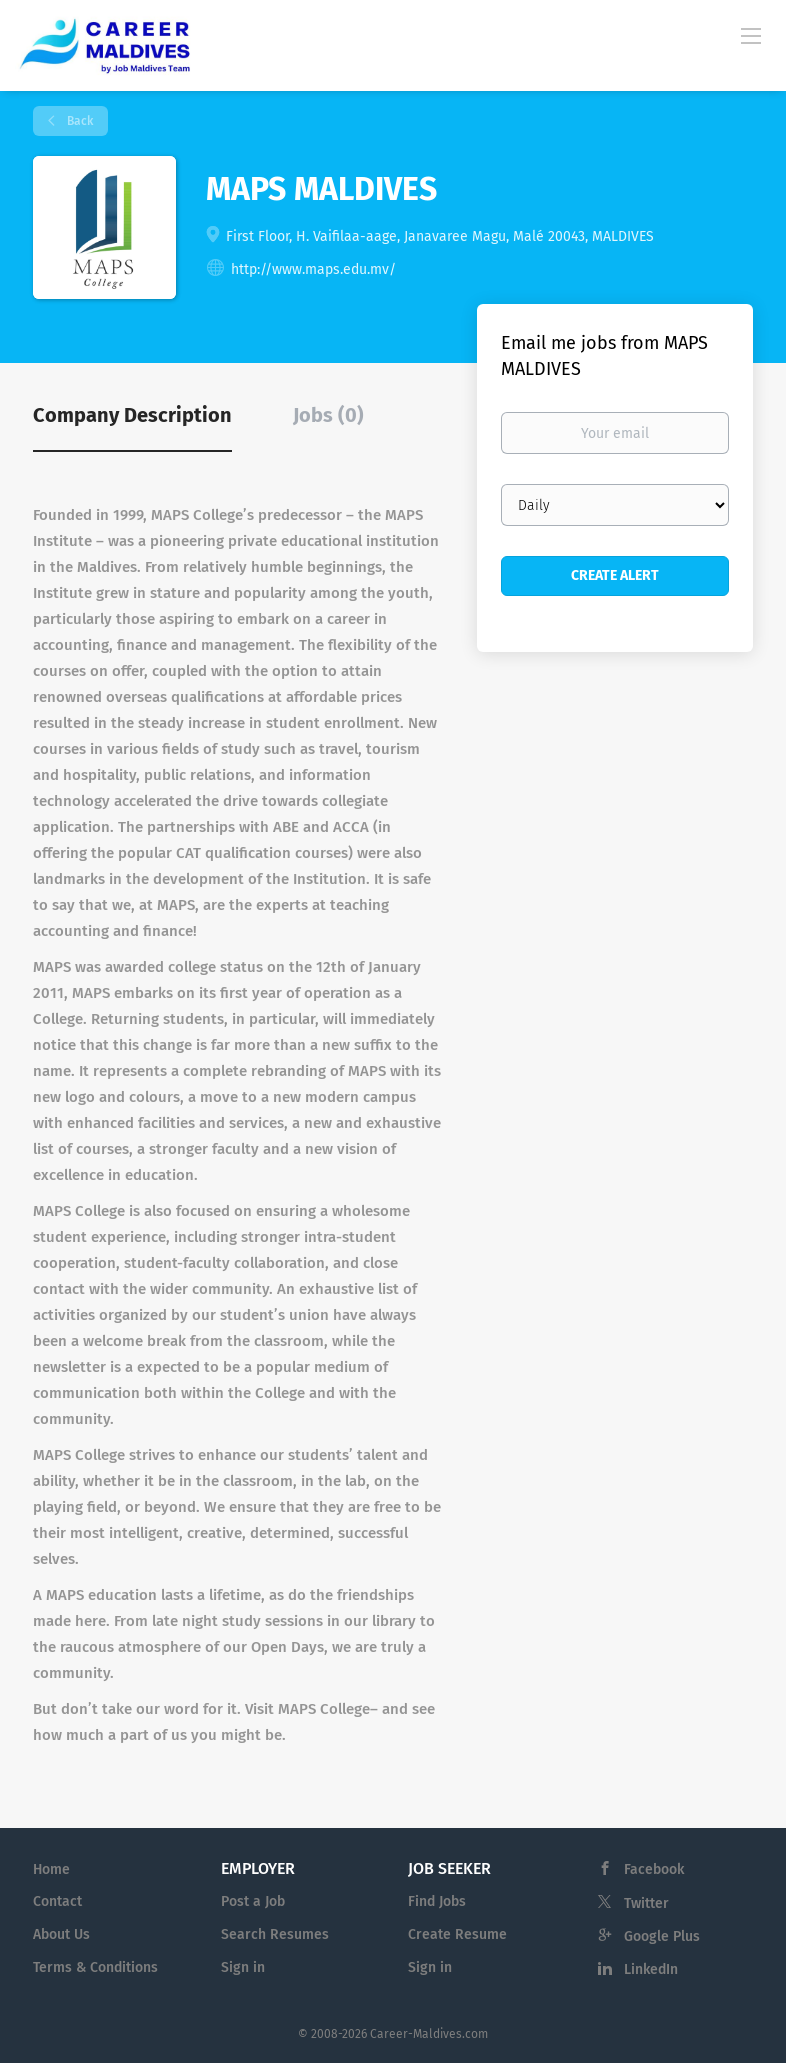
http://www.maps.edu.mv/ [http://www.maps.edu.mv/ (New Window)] (313, 269)
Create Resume (457, 1934)
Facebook (654, 1869)
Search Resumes (275, 1934)
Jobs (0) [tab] (328, 415)
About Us (61, 1934)
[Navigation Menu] (751, 35)
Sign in (243, 1967)
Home (51, 1869)
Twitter (646, 1903)
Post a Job (253, 1901)
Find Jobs (437, 1901)
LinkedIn (651, 1969)
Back (78, 121)
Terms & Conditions (95, 1967)
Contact (57, 1901)
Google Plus (662, 1936)
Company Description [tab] (132, 415)
